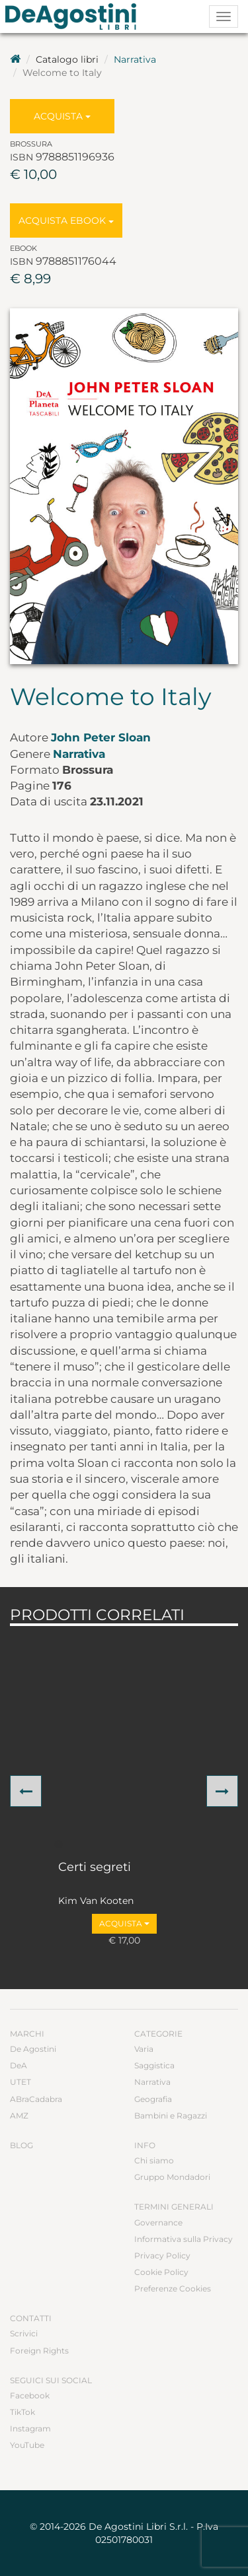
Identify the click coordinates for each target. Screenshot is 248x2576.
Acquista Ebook (66, 220)
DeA (18, 2065)
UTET (20, 2082)
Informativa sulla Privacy (183, 2239)
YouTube (27, 2445)
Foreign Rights (39, 2351)
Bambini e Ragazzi (170, 2115)
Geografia (153, 2099)
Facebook (30, 2395)
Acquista (62, 116)
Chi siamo (154, 2160)
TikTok (22, 2412)
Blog (21, 2145)
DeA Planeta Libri (74, 16)
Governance (158, 2222)
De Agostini (33, 2049)
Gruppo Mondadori (172, 2177)
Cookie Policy (161, 2272)
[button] (26, 1791)
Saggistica (154, 2065)
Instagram (30, 2428)
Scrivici (24, 2333)
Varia (143, 2049)
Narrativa (135, 59)
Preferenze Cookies (172, 2288)
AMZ (19, 2115)
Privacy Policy (162, 2255)
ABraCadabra (36, 2099)
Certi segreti (94, 1867)
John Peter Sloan (101, 737)
